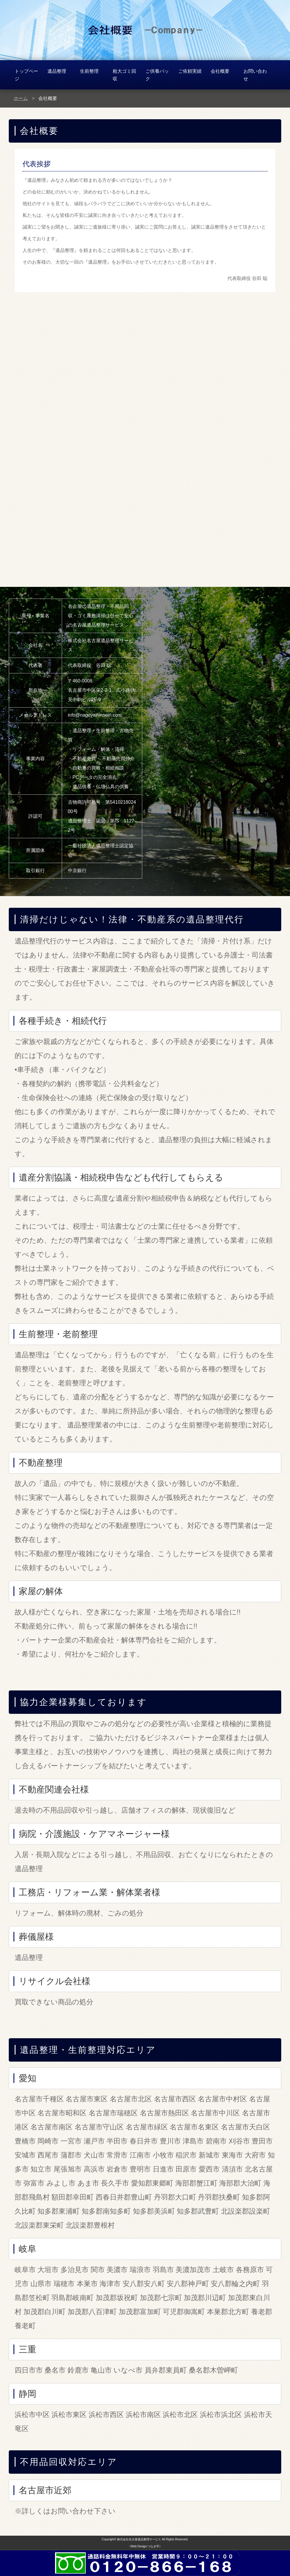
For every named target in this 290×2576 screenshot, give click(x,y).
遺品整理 (56, 71)
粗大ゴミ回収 (124, 75)
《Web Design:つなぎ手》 (145, 2546)
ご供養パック (157, 75)
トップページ (26, 75)
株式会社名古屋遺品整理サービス (139, 2539)
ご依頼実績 (190, 71)
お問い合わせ (255, 75)
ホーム (21, 98)
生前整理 (89, 71)
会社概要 (220, 71)
